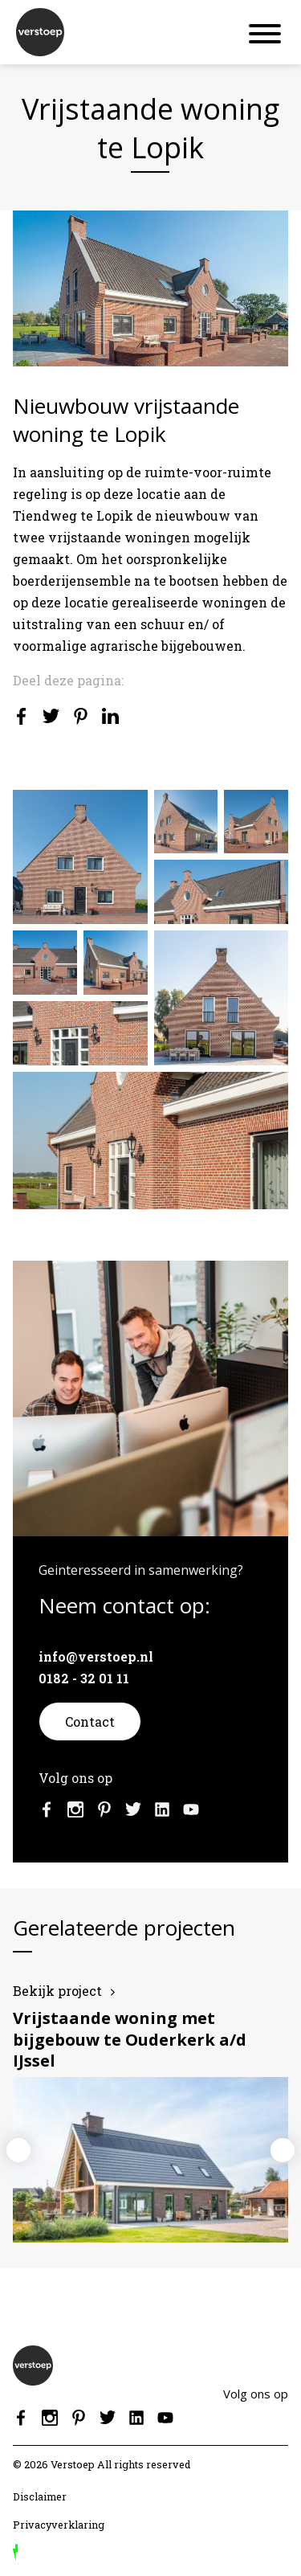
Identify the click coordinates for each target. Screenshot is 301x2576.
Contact (90, 1721)
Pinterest (104, 1809)
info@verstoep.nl (96, 1656)
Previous (18, 2150)
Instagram (75, 1809)
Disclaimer (40, 2496)
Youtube (191, 1809)
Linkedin (162, 1809)
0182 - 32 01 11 (84, 1678)
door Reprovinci (15, 2553)
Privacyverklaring (58, 2524)
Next (282, 2150)
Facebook (47, 1809)
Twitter (133, 1809)
